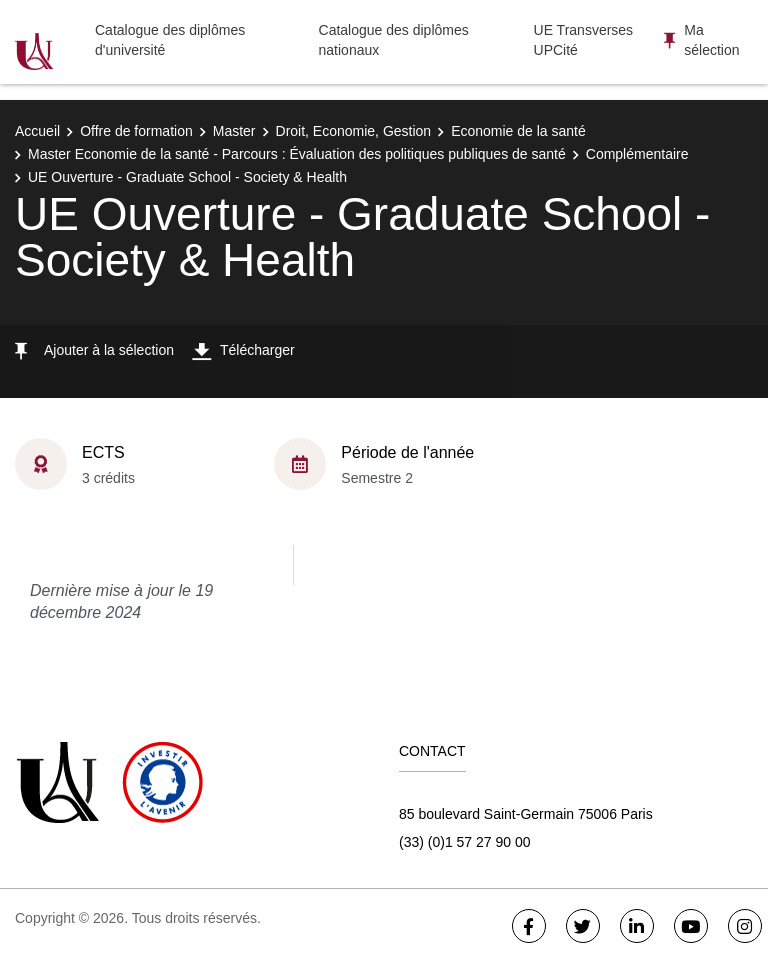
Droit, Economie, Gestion (354, 131)
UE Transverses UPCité (584, 40)
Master (234, 131)
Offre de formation (136, 131)
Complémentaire (637, 154)
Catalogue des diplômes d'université (170, 40)
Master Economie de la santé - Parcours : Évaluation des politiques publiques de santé (297, 154)
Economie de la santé (518, 131)
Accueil (37, 131)
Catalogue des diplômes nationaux (394, 40)
